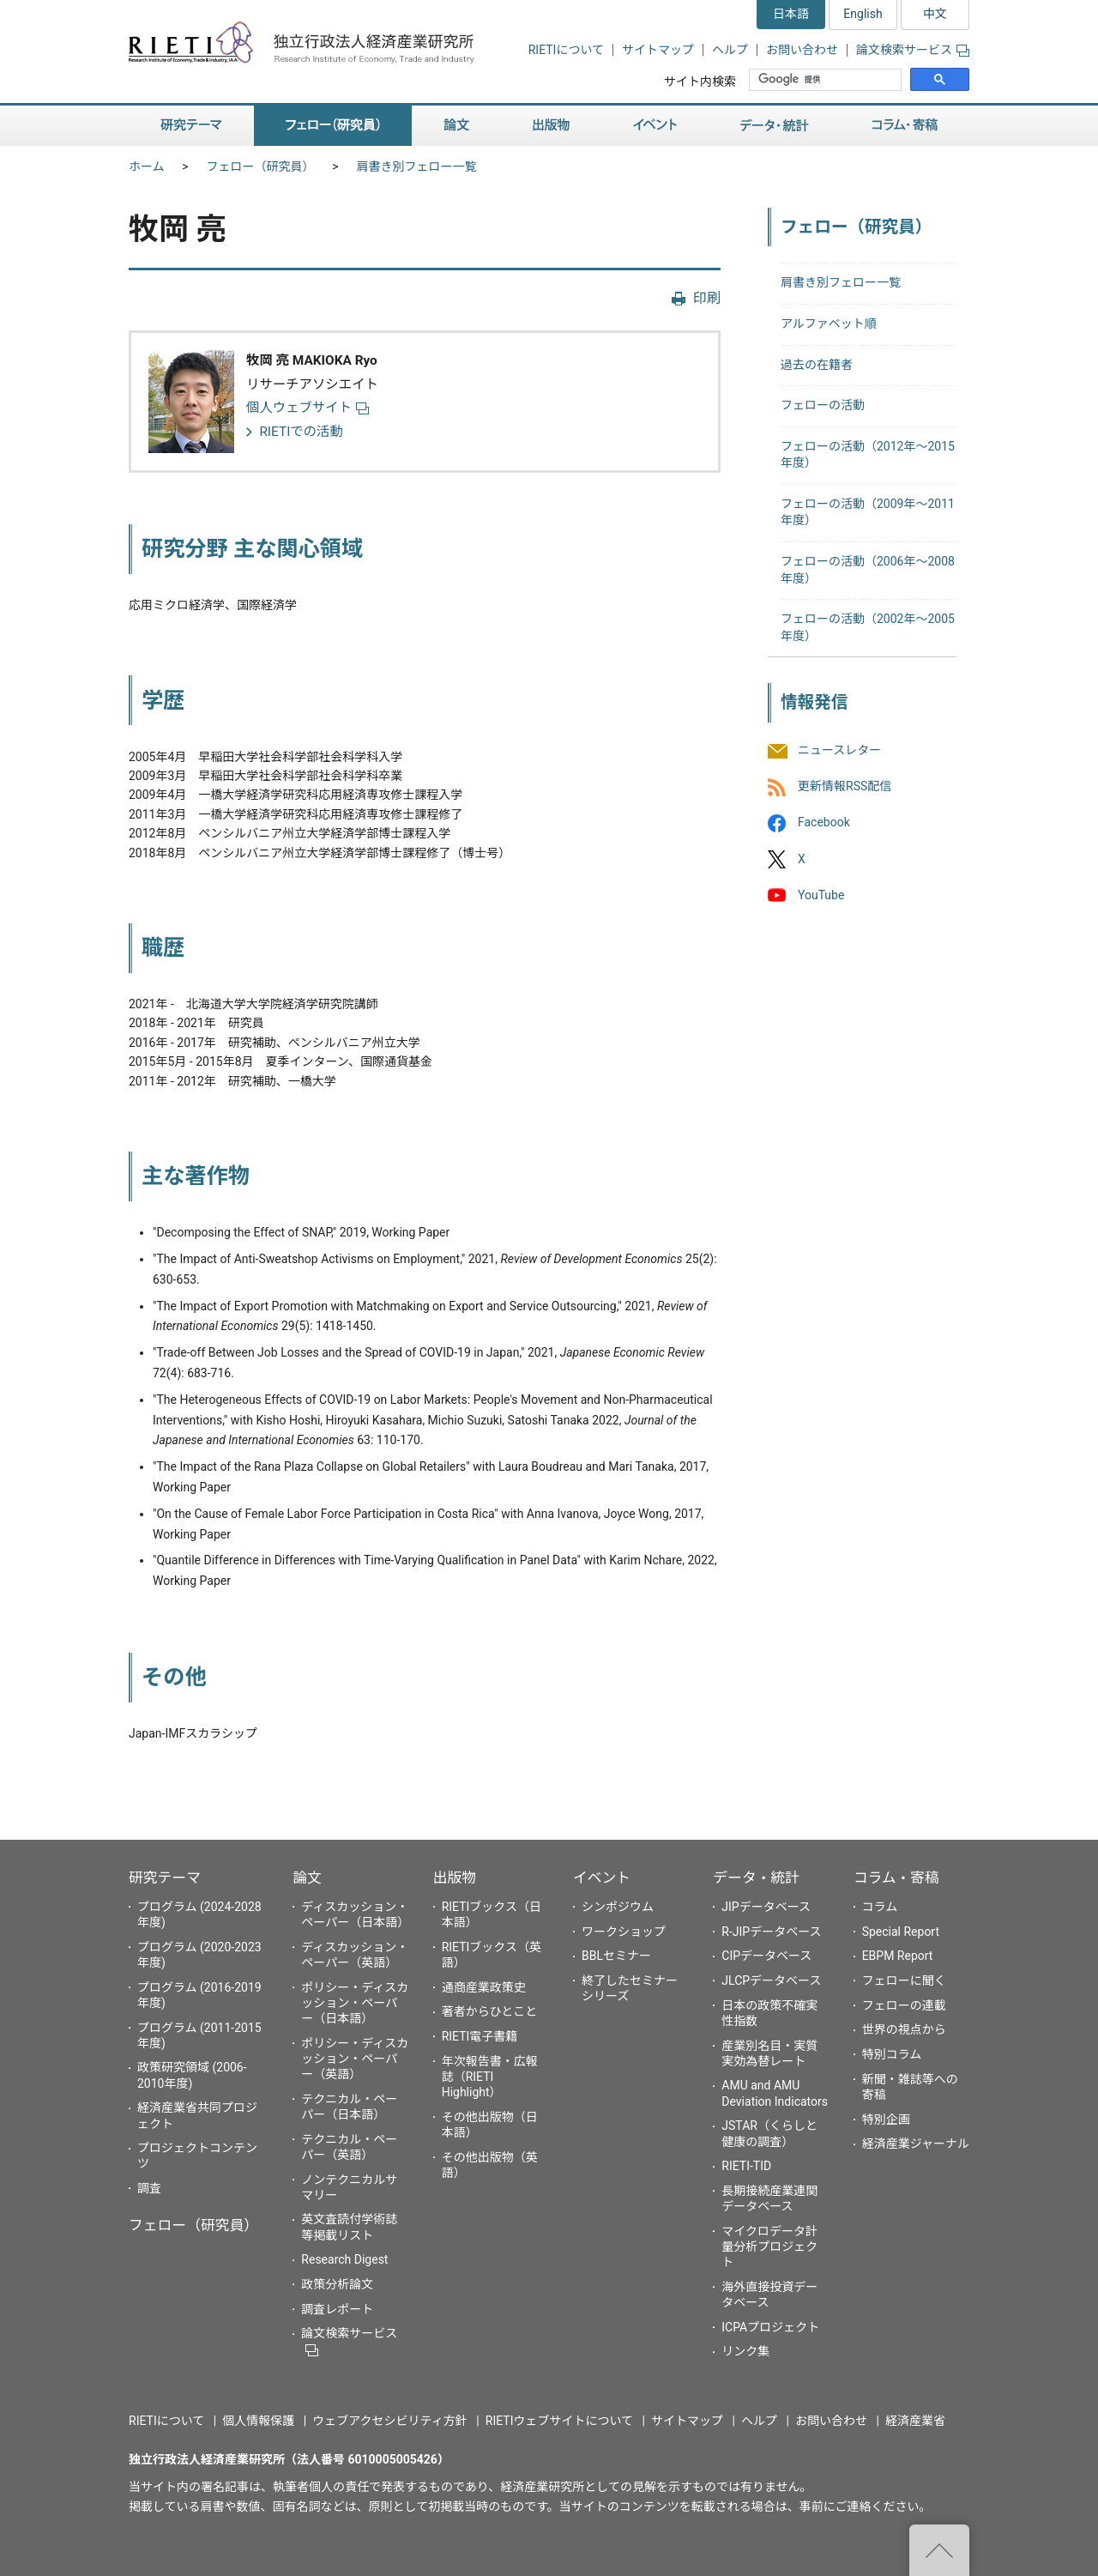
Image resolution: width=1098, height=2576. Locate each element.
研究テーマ (191, 126)
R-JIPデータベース (771, 1931)
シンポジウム (618, 1907)
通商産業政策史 (484, 1987)
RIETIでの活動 (301, 431)
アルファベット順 (829, 323)
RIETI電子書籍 (480, 2036)
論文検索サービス (912, 50)
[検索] (827, 80)
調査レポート (337, 2309)
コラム (880, 1907)
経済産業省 (915, 2421)
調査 (149, 2188)
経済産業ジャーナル (915, 2143)
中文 (935, 14)
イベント (655, 126)
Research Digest (344, 2259)
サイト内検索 (700, 81)
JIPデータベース (766, 1907)
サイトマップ (658, 50)
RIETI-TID (746, 2166)
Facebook (824, 823)
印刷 (707, 298)
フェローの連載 (904, 2005)
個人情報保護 (258, 2421)
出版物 (551, 126)
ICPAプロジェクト (770, 2327)
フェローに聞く (904, 1980)
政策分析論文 (337, 2284)
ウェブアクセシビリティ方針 (389, 2421)
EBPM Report (897, 1955)
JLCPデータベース (771, 1980)
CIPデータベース (766, 1955)
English (862, 14)
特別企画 (886, 2119)
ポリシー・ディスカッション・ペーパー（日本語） (354, 2002)
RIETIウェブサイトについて (559, 2421)
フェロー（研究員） (333, 126)
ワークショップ (624, 1931)
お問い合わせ (802, 50)
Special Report (900, 1931)
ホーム (147, 166)
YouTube (821, 895)
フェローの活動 (823, 405)
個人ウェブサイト (307, 407)
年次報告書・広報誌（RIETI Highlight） (490, 2076)
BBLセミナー (616, 1955)
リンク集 (745, 2351)
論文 (456, 126)
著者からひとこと (490, 2011)
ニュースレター (839, 750)
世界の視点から (904, 2029)
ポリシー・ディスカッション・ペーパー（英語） (354, 2058)
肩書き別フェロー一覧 (417, 166)
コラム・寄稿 (905, 126)
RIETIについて (566, 50)
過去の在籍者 (817, 365)
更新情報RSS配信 (844, 787)
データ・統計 (775, 126)
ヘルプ (730, 50)
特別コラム (892, 2054)
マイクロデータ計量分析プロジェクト (769, 2246)
